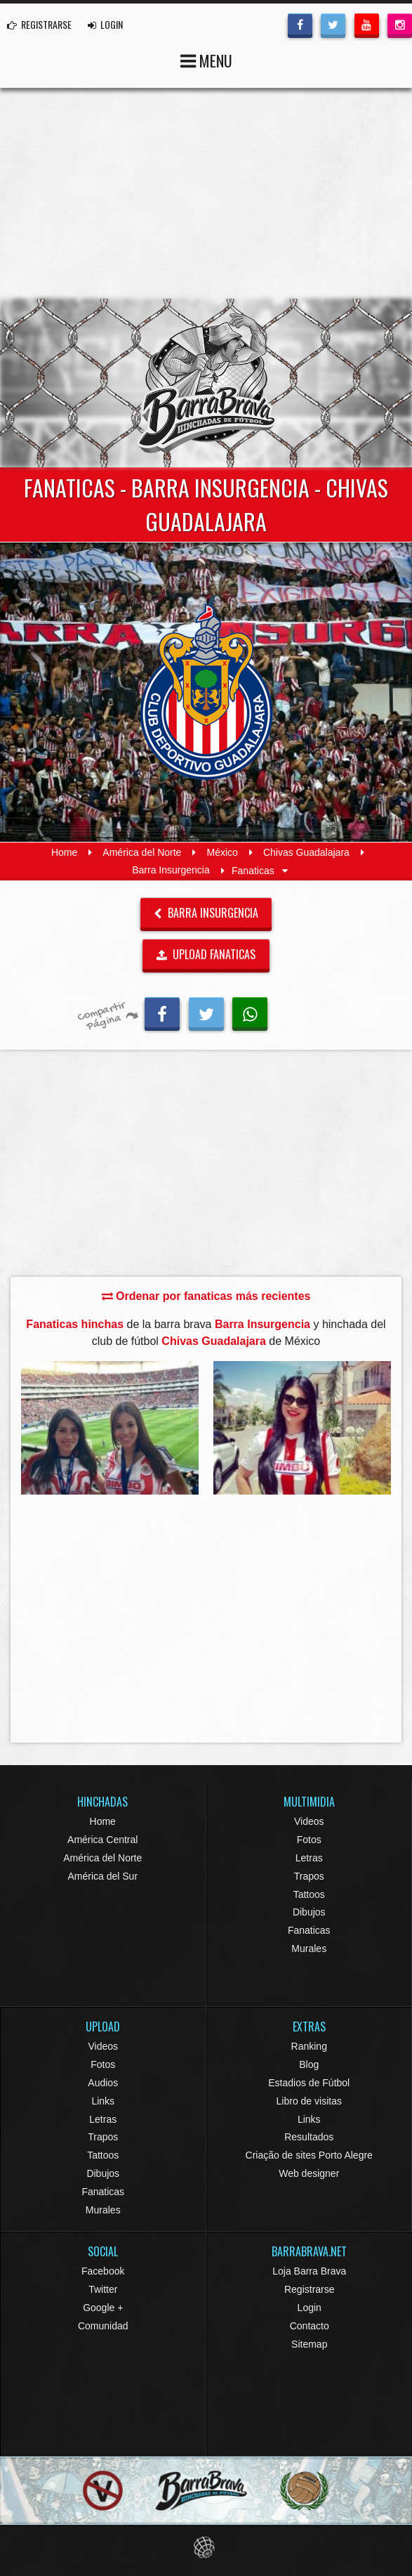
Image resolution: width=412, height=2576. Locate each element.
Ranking (309, 2046)
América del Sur (102, 1876)
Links (102, 2101)
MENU (206, 59)
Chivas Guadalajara (306, 852)
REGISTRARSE (39, 24)
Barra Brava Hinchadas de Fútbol (206, 383)
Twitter (102, 2289)
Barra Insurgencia (171, 870)
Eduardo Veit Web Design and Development (206, 2547)
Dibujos (309, 1912)
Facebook (102, 2271)
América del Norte (141, 852)
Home (64, 852)
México (221, 852)
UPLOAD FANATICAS (206, 954)
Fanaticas (309, 1930)
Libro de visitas (309, 2101)
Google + (103, 2307)
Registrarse (309, 2289)
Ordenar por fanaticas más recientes (206, 1296)
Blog (309, 2064)
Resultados (308, 2136)
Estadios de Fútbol (309, 2082)
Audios (103, 2082)
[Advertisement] (206, 193)
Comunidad (103, 2325)
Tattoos (309, 1894)
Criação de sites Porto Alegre (309, 2155)
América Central (102, 1839)
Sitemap (309, 2344)
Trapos (309, 1876)
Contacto (309, 2325)
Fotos (309, 1839)
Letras (309, 1857)
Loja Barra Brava (309, 2271)
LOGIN (105, 24)
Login (309, 2307)
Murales (308, 1948)
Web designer (309, 2173)
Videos (309, 1821)
